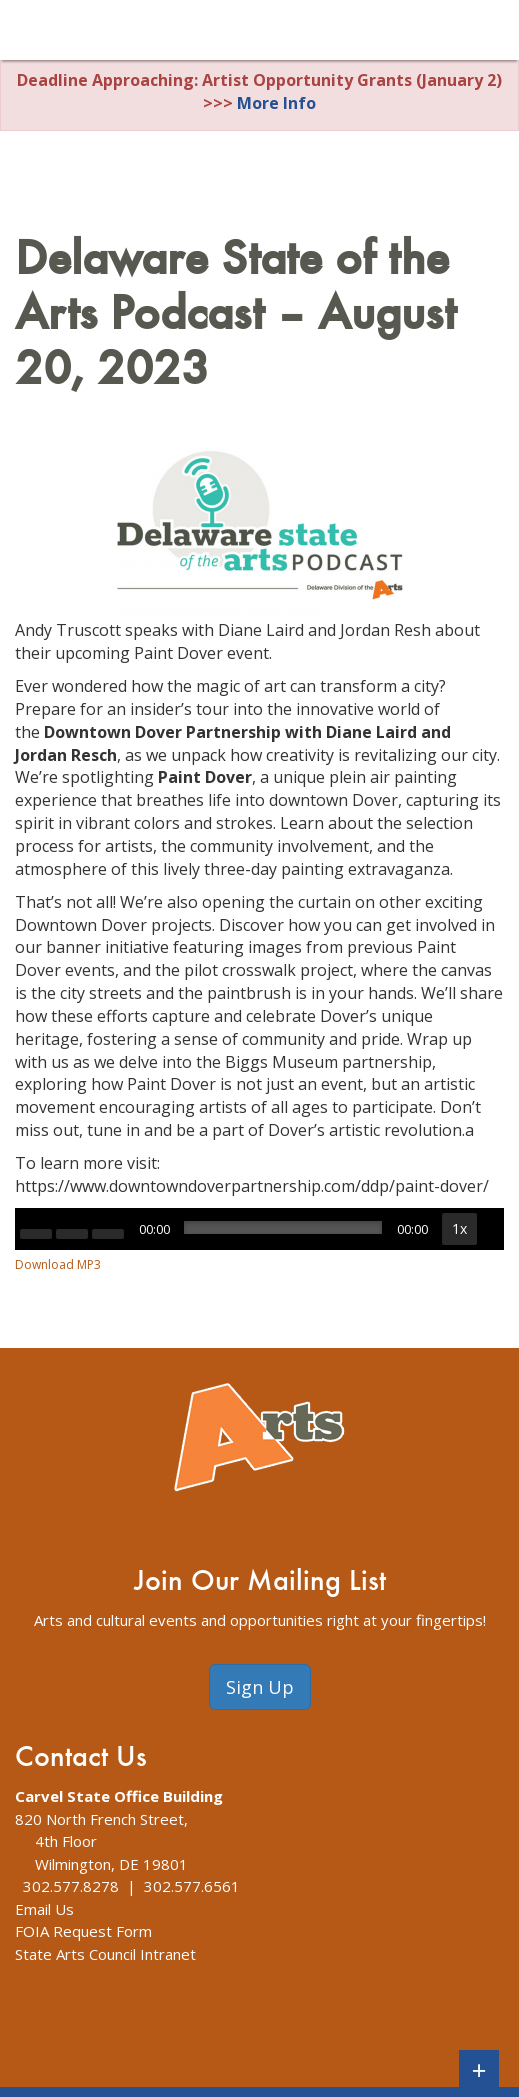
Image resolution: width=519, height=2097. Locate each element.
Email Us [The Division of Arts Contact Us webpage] (44, 1909)
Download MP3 (58, 1264)
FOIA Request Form (83, 1931)
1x (459, 1228)
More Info (276, 103)
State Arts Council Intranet (105, 1954)
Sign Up (260, 1687)
